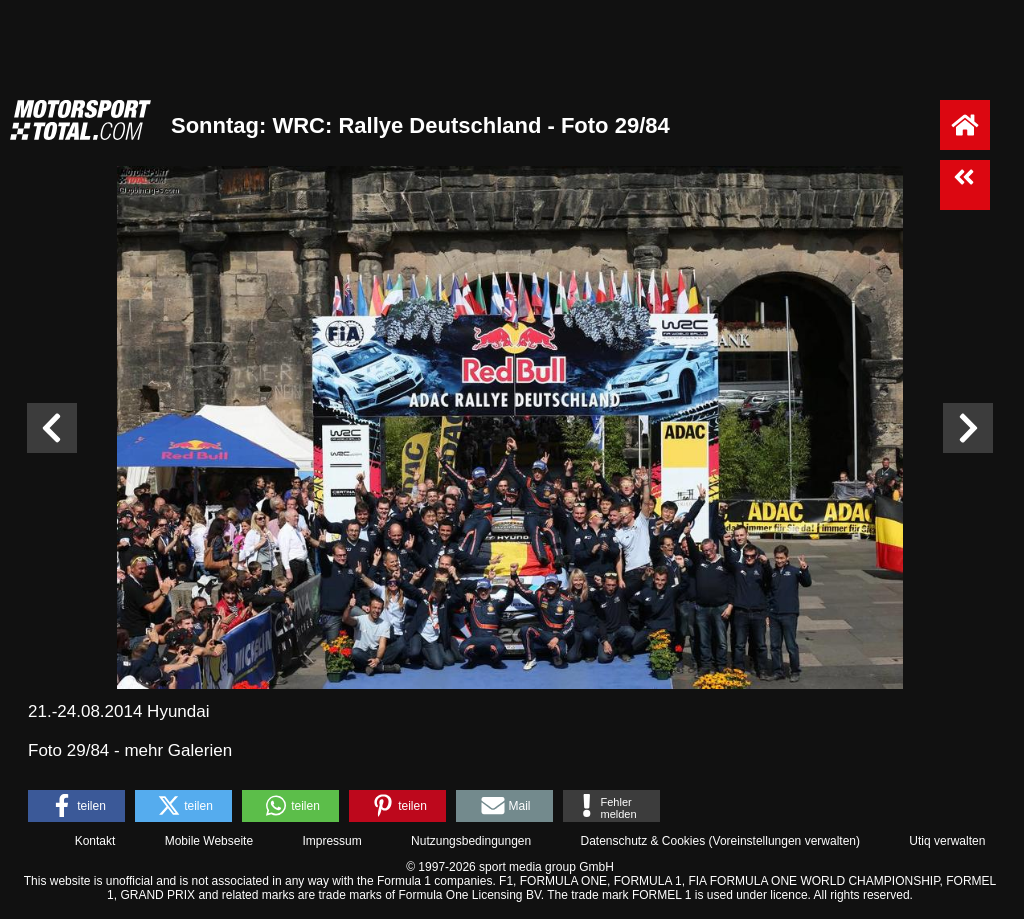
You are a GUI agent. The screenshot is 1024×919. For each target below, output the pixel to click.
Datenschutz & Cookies (642, 841)
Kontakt (95, 841)
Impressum (331, 841)
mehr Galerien (178, 750)
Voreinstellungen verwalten (784, 841)
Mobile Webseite (209, 841)
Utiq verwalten (947, 841)
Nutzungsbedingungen (471, 841)
